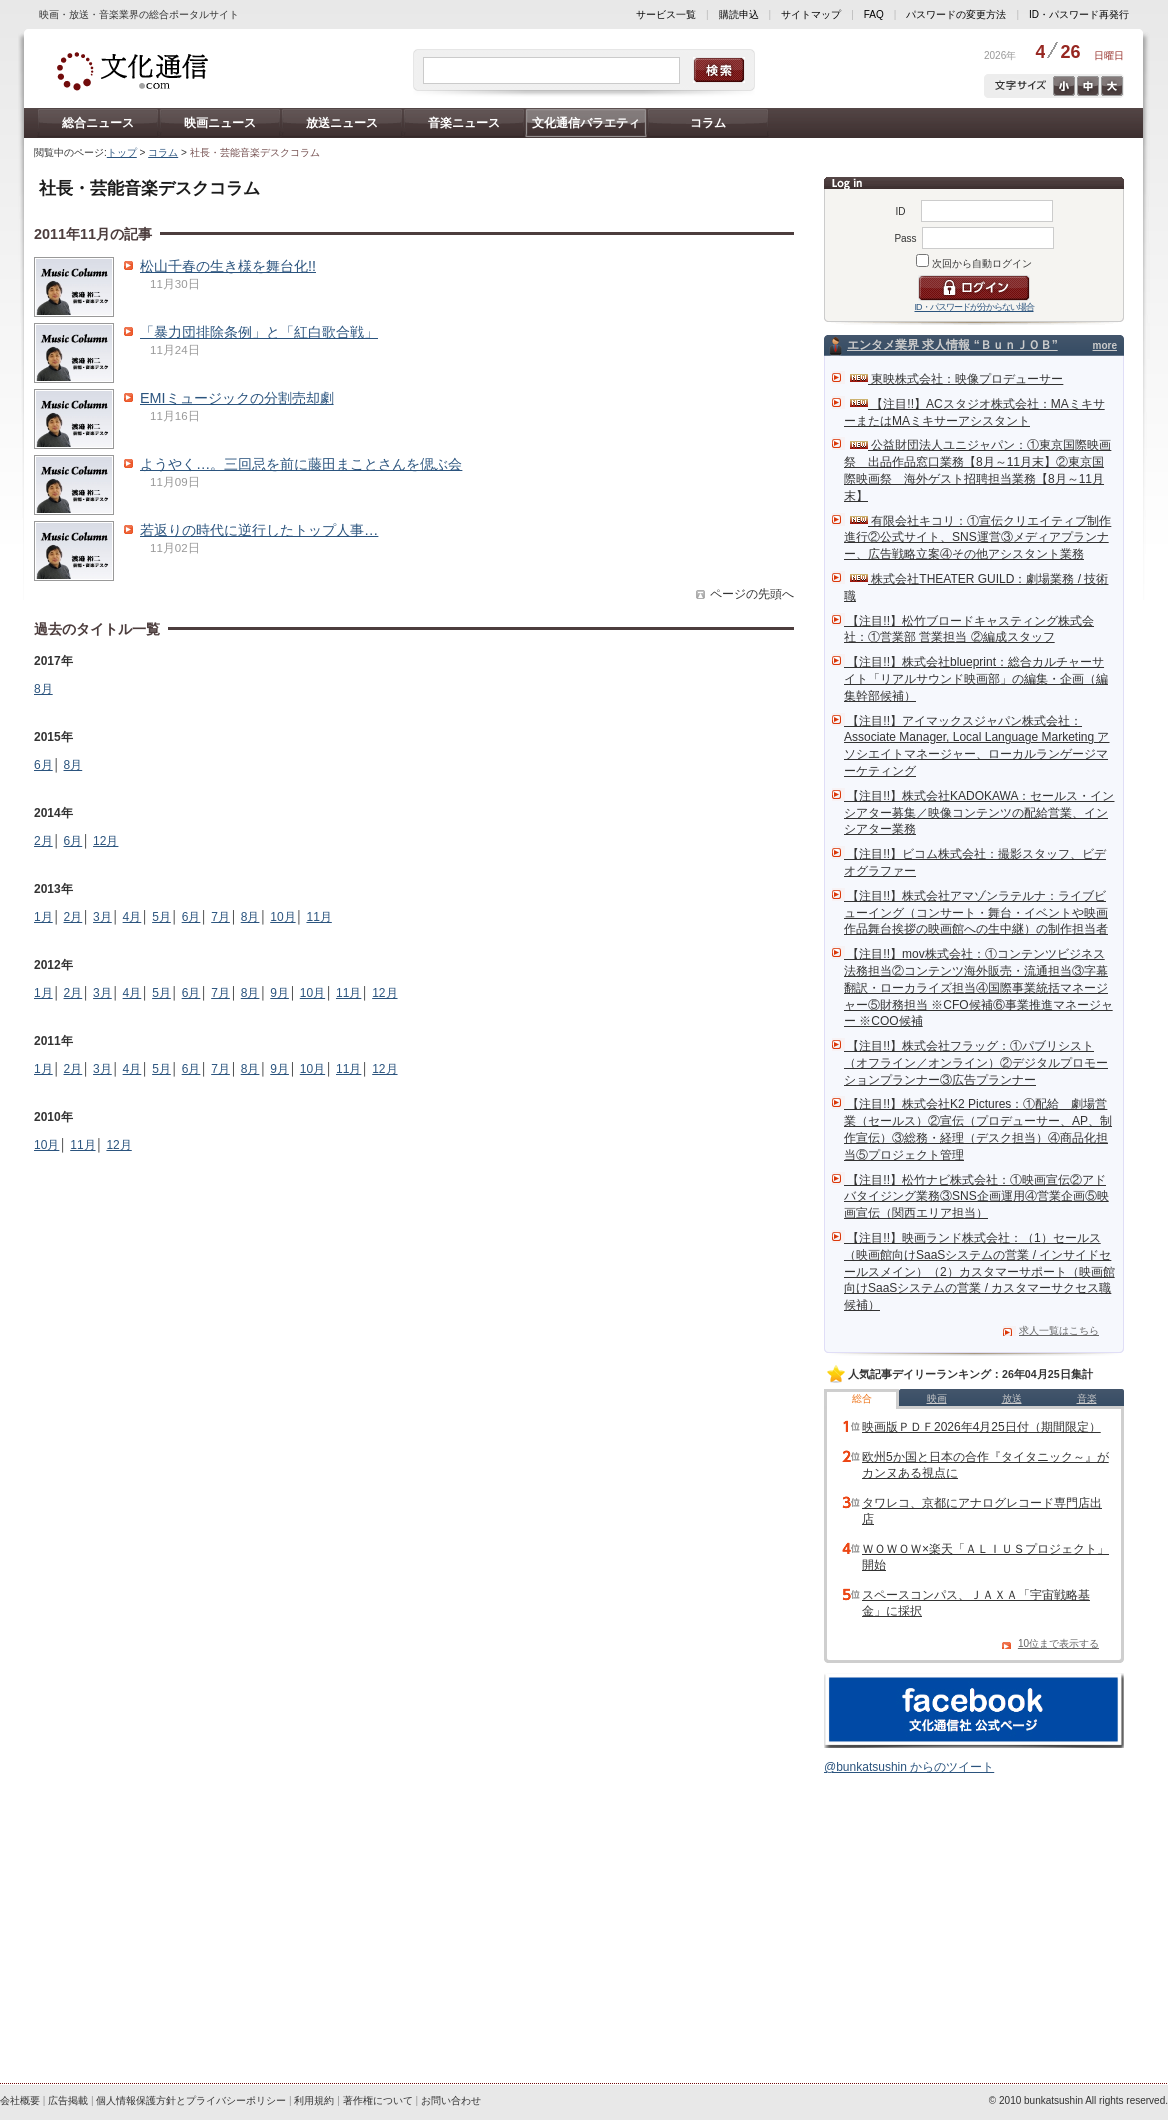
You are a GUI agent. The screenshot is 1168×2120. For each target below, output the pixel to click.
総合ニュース (98, 123)
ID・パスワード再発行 (1079, 14)
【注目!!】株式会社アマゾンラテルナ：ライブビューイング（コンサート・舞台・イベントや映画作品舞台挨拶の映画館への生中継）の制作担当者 (976, 913)
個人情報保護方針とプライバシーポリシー (191, 2100)
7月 (220, 917)
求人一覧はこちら (1059, 1330)
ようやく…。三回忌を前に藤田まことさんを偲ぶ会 (301, 464)
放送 (1012, 1398)
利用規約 (314, 2100)
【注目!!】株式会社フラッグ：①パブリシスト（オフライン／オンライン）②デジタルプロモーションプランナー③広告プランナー (976, 1063)
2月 (43, 841)
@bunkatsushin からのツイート (909, 1767)
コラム (708, 123)
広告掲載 (68, 2100)
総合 (862, 1398)
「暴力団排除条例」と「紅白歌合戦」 (259, 332)
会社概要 (20, 2100)
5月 (161, 917)
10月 (282, 917)
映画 (937, 1398)
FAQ (874, 14)
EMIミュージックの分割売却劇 (237, 398)
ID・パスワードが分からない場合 (974, 307)
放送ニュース (342, 123)
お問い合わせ (451, 2100)
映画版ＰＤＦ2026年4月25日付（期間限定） (981, 1427)
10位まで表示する (1058, 1643)
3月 (102, 917)
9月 (279, 993)
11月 (318, 917)
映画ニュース (220, 123)
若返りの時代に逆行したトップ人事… (259, 530)
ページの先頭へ (752, 594)
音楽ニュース (464, 123)
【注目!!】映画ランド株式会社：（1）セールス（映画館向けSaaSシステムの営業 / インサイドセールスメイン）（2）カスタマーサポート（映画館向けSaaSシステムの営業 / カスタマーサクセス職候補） (979, 1271)
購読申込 (739, 14)
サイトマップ (811, 14)
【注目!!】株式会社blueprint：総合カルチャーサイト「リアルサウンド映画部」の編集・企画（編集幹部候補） (976, 679)
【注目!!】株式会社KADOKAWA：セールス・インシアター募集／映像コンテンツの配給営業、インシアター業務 (979, 813)
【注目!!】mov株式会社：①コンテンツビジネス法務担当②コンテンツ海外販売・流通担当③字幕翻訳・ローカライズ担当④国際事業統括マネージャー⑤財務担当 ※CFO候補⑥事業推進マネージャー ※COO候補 (978, 987)
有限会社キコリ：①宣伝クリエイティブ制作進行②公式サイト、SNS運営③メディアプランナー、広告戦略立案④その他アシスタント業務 (977, 538)
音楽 (1087, 1398)
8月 (43, 689)
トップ (122, 152)
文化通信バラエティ (586, 123)
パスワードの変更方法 (956, 14)
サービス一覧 (666, 14)
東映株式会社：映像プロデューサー (956, 379)
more (1105, 345)
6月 (43, 765)
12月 (105, 841)
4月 (132, 917)
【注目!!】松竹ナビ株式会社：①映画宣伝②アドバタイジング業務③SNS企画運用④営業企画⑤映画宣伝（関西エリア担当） (976, 1197)
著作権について (378, 2100)
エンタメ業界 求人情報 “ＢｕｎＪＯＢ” (952, 345)
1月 (43, 917)
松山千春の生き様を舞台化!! (228, 266)
